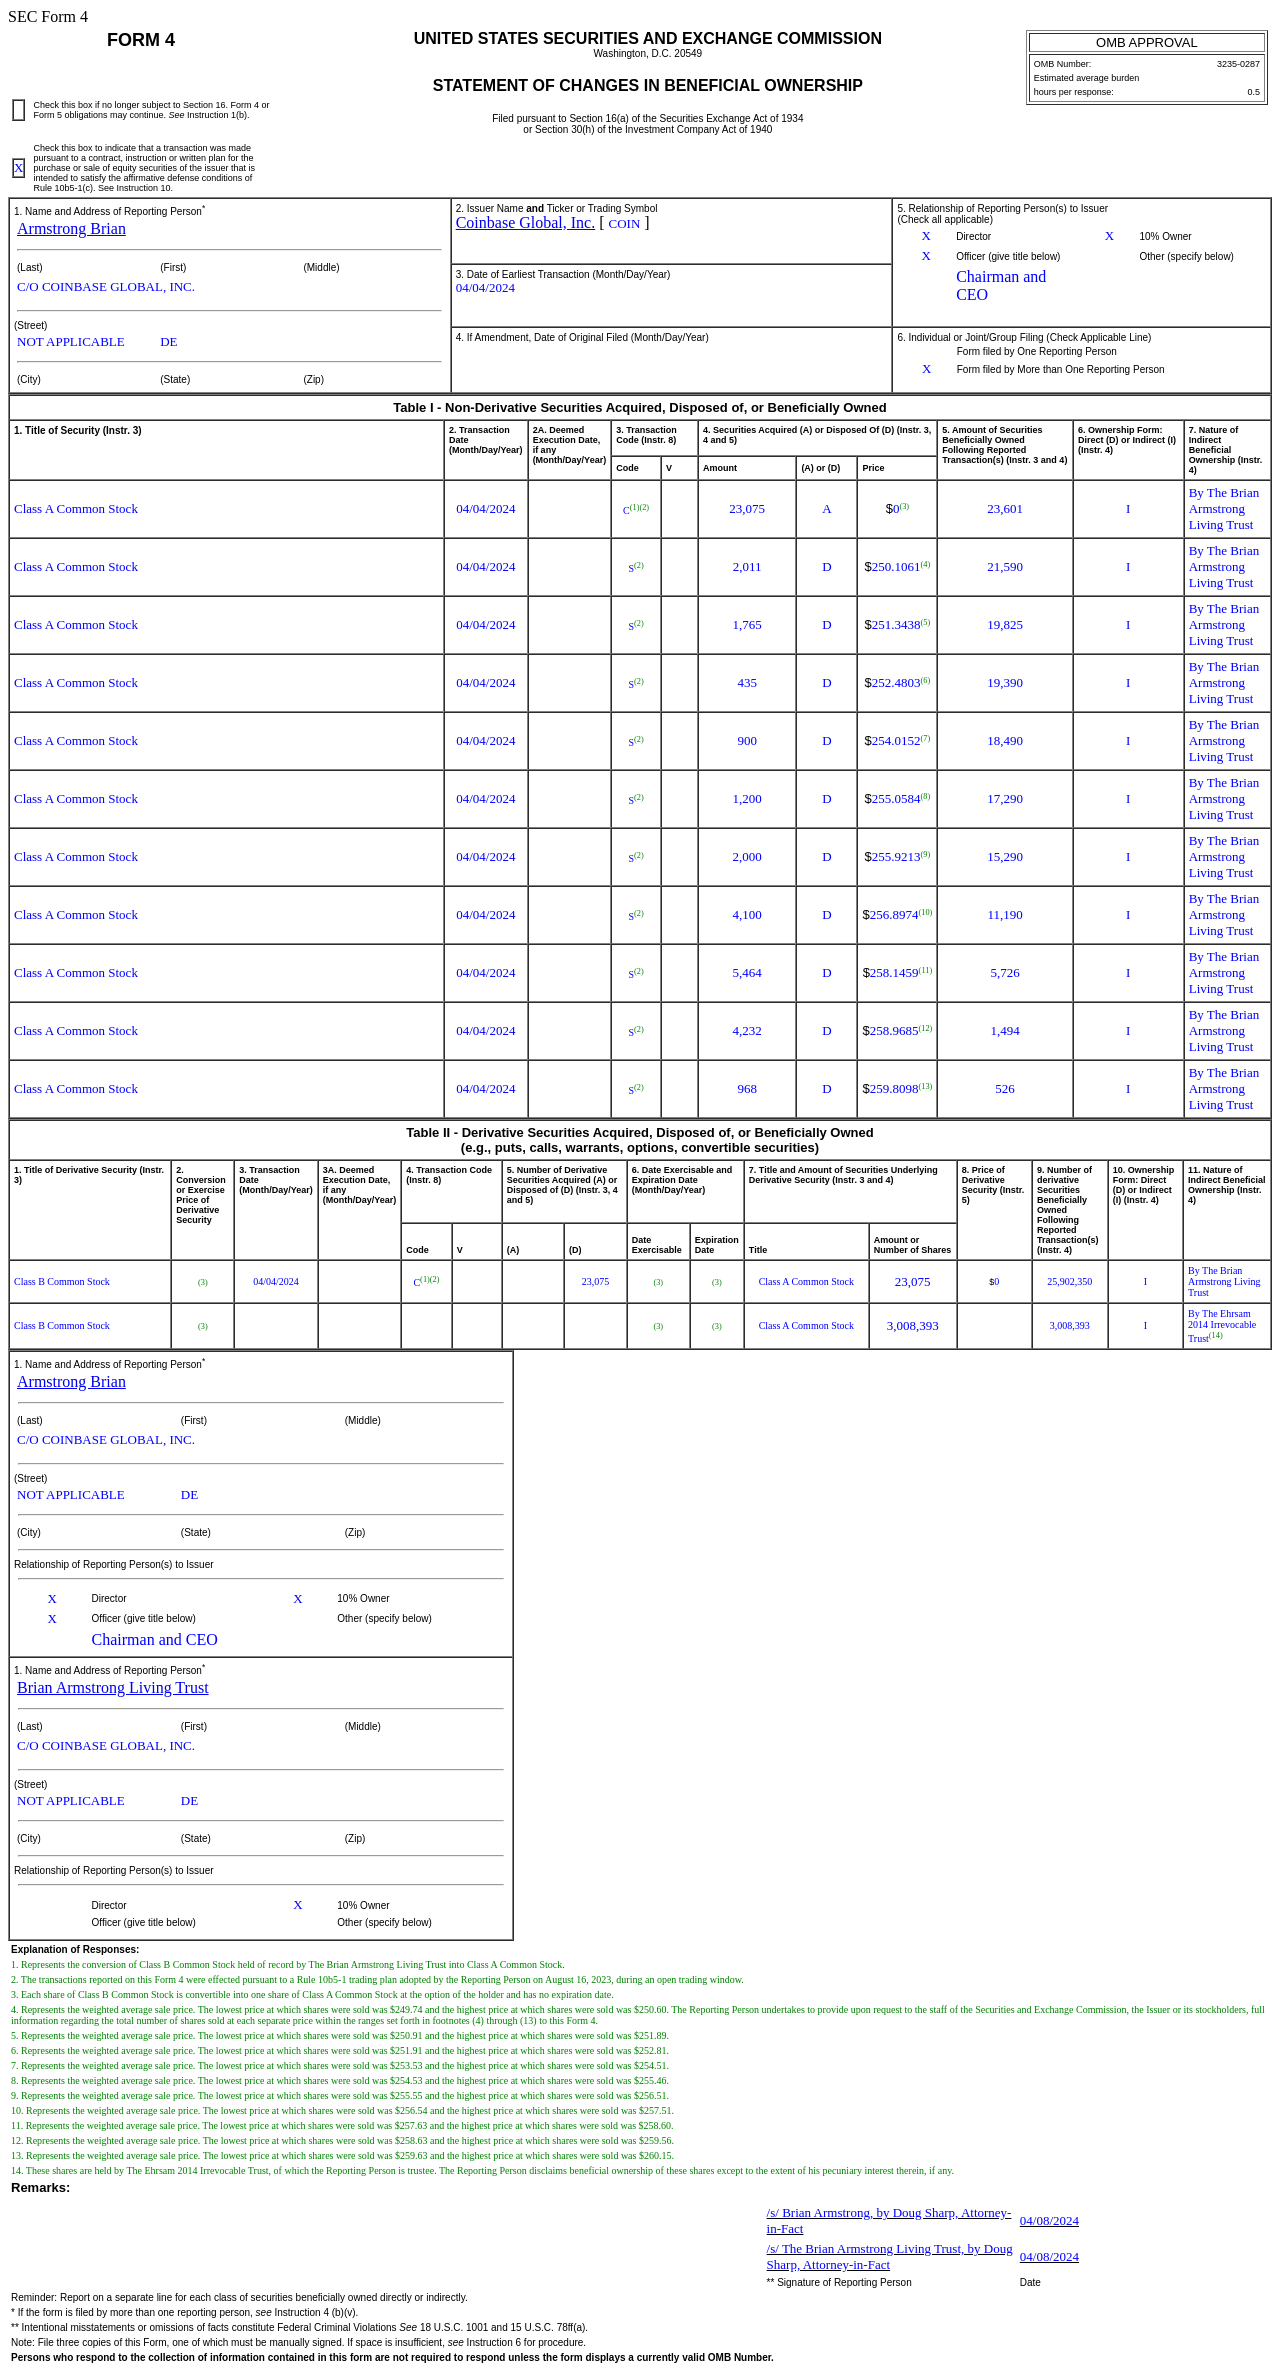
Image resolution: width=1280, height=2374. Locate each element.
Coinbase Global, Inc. (526, 222)
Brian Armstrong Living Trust (113, 1687)
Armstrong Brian (71, 228)
